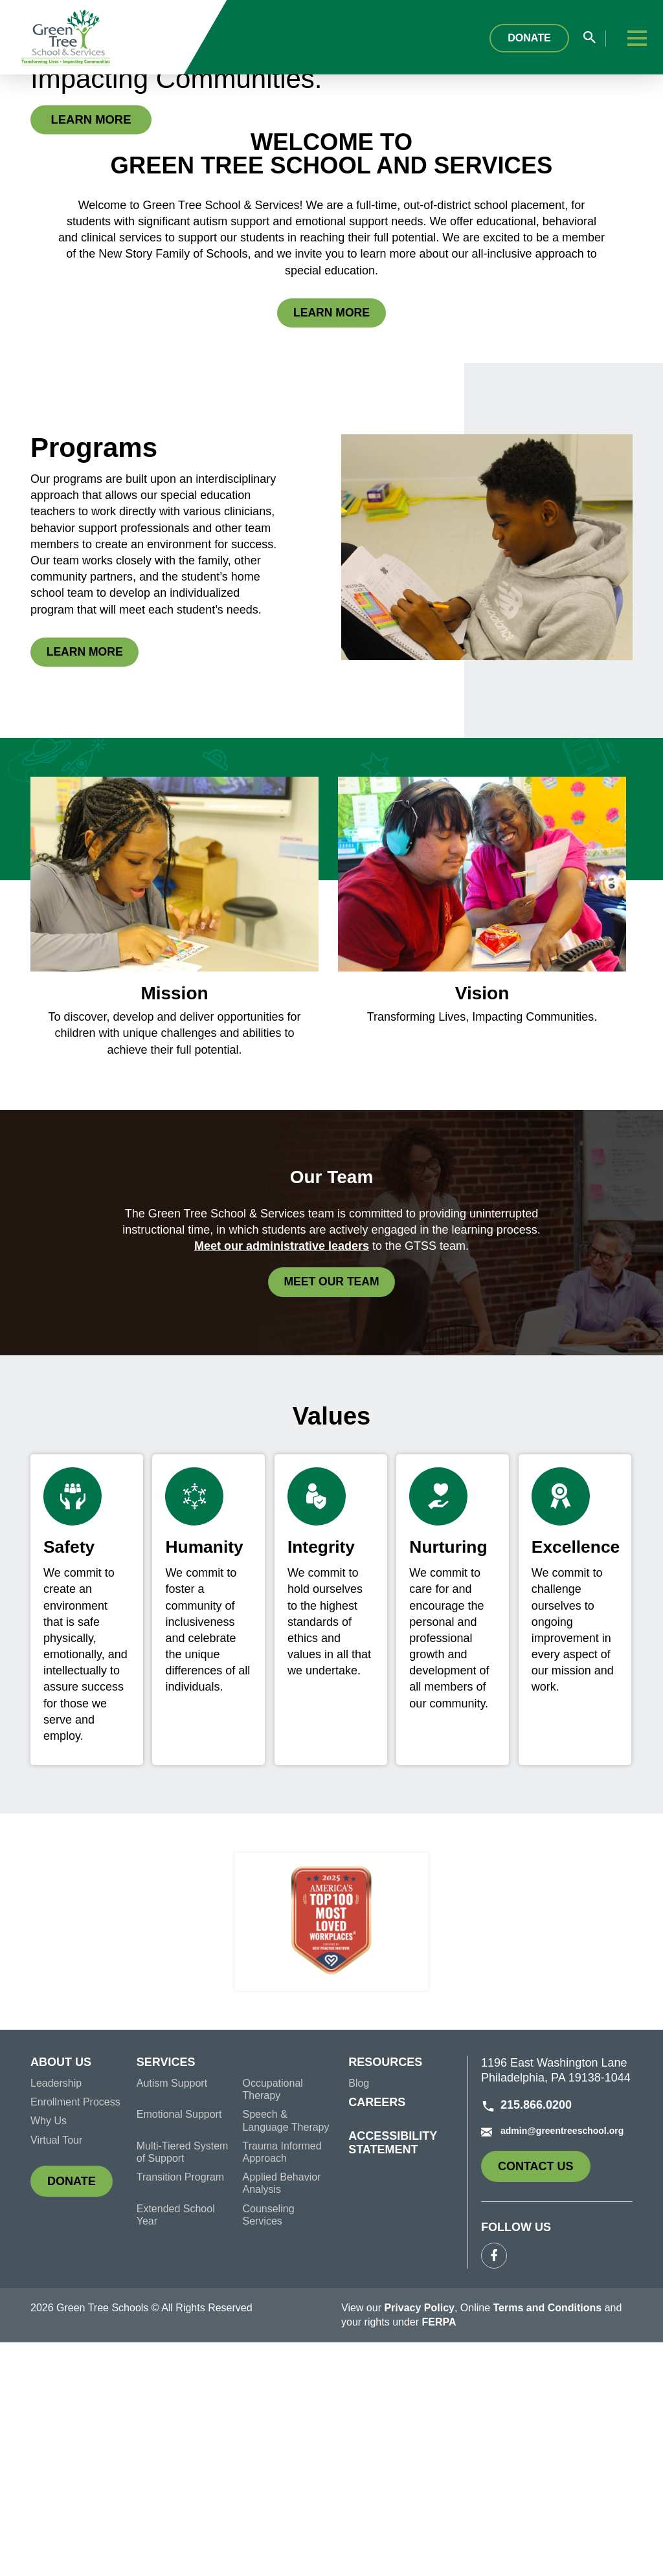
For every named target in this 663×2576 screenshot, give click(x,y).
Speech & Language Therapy (285, 2353)
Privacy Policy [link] (419, 2540)
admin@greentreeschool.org (552, 2364)
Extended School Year (176, 2447)
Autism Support (172, 2315)
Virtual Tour (56, 2372)
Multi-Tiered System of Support (183, 2384)
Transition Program (180, 2409)
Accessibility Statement (392, 2374)
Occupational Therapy (272, 2321)
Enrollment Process (75, 2334)
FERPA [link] (439, 2555)
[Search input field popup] (594, 38)
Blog (358, 2315)
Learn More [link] (100, 233)
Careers (376, 2334)
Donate (538, 37)
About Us (60, 2295)
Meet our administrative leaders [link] (281, 1477)
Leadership (56, 2315)
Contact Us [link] (544, 2404)
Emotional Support (179, 2347)
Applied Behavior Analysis (281, 2415)
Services (166, 2295)
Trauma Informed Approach (281, 2384)
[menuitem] (83, 2299)
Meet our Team (340, 1515)
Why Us (48, 2353)
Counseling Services (268, 2447)
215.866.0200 (526, 2338)
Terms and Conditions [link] (547, 2540)
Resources (385, 2295)
